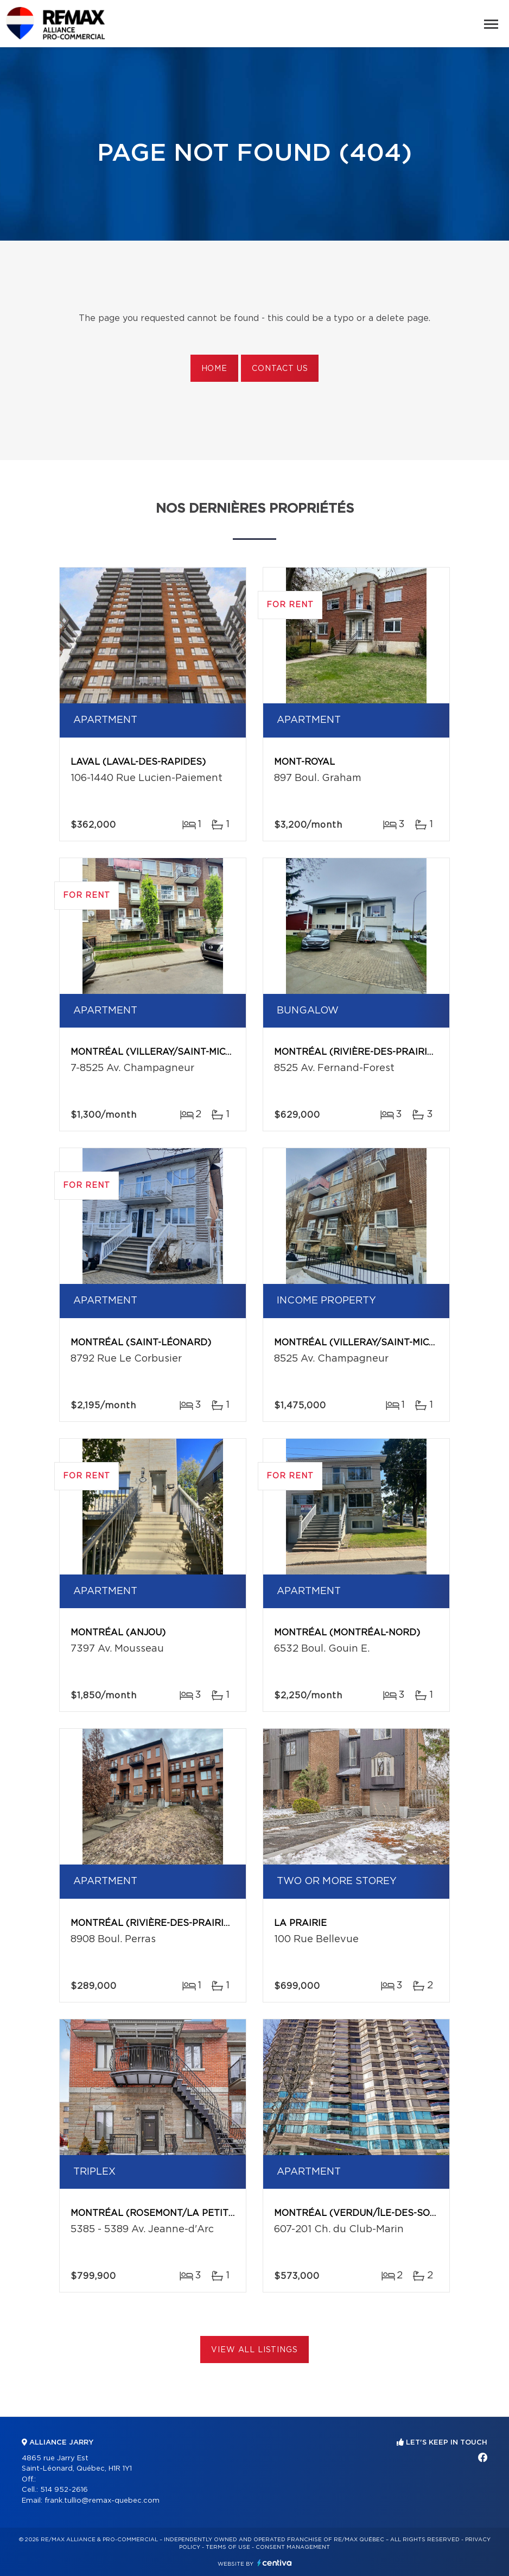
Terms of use (228, 2547)
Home (214, 369)
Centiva (274, 2562)
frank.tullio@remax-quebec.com (102, 2500)
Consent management (293, 2547)
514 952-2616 (64, 2489)
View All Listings (254, 2350)
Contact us (280, 369)
